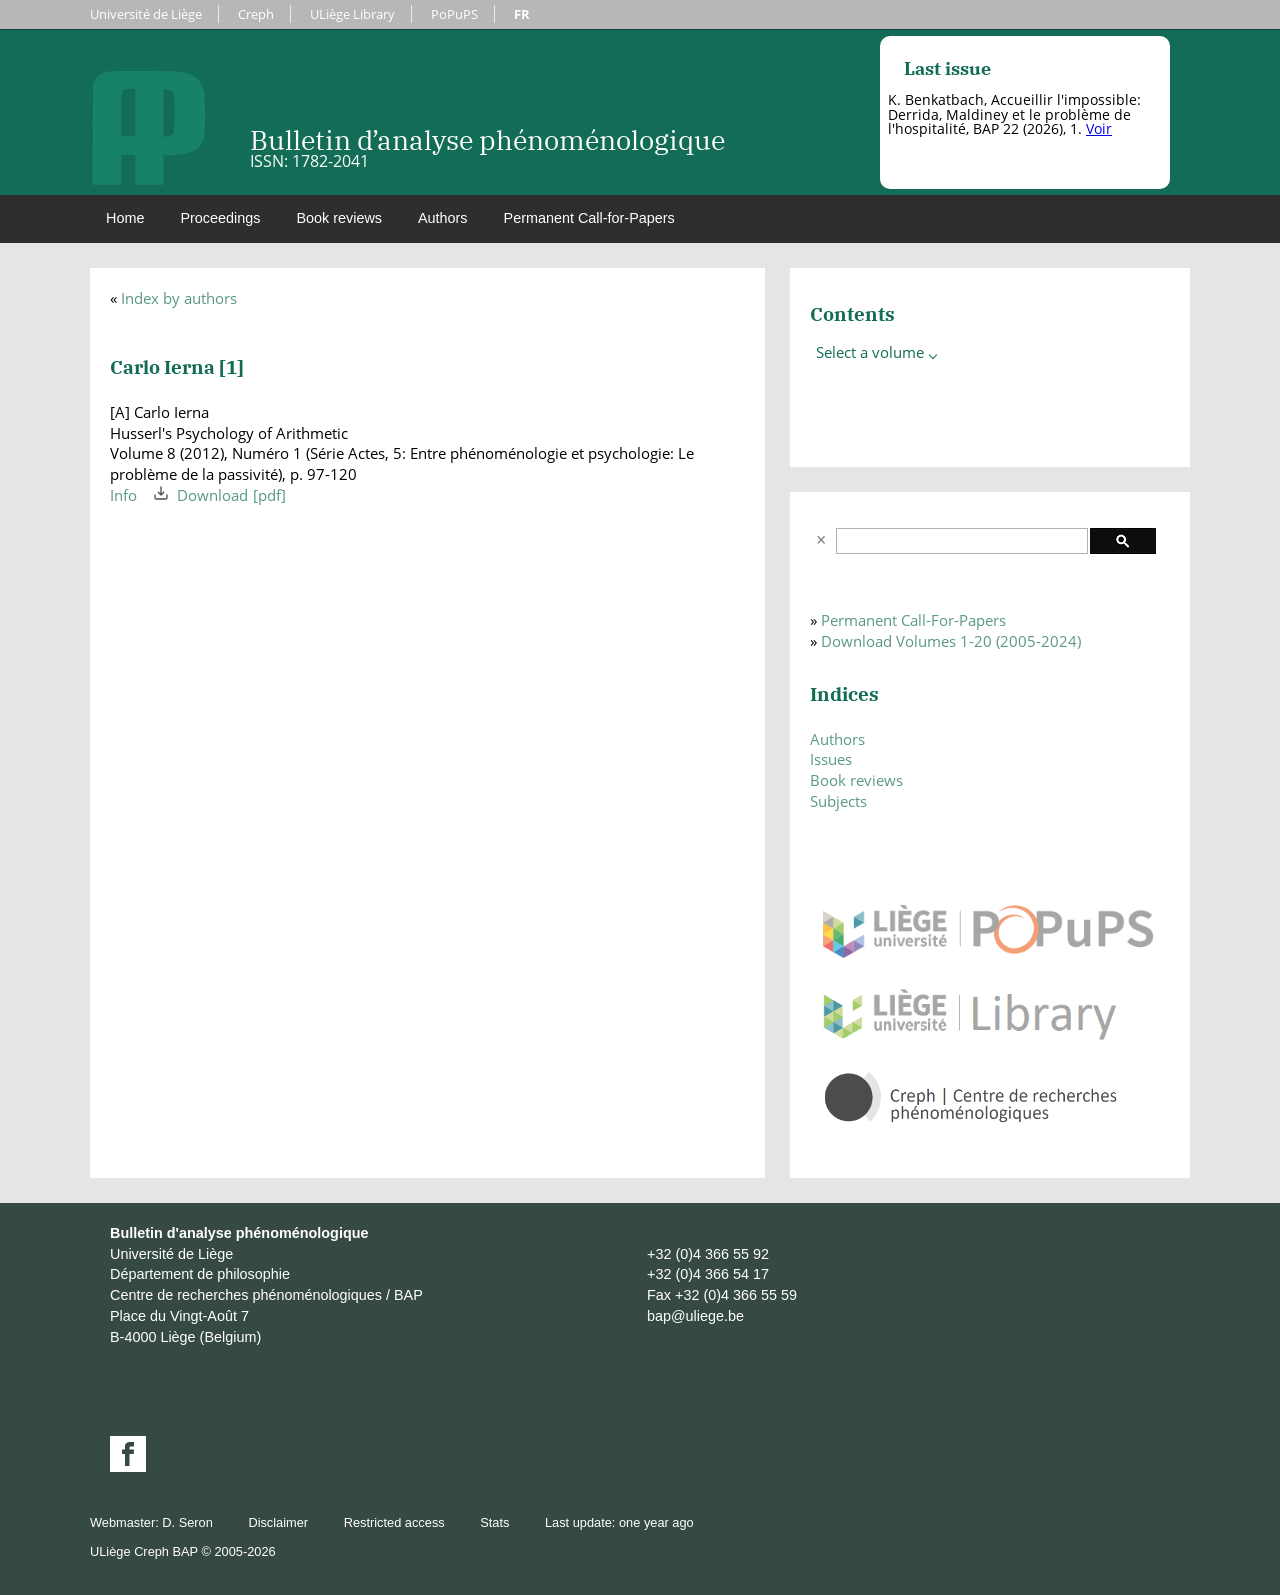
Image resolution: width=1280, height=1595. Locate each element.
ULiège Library (352, 14)
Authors (443, 218)
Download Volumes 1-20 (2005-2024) (951, 641)
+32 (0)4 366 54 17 (708, 1274)
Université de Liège (146, 14)
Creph (256, 14)
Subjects (838, 801)
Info (123, 495)
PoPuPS (454, 14)
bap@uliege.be (695, 1316)
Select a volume (878, 352)
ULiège (110, 1551)
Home (125, 218)
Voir (1099, 128)
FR (522, 14)
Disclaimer (278, 1522)
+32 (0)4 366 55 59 (736, 1295)
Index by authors (179, 298)
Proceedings (220, 218)
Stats (494, 1522)
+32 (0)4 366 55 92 (708, 1254)
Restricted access (394, 1522)
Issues (831, 759)
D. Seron (187, 1522)
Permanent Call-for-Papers (589, 218)
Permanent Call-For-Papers (913, 620)
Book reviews (339, 218)
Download (212, 495)
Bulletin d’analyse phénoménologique (487, 139)
